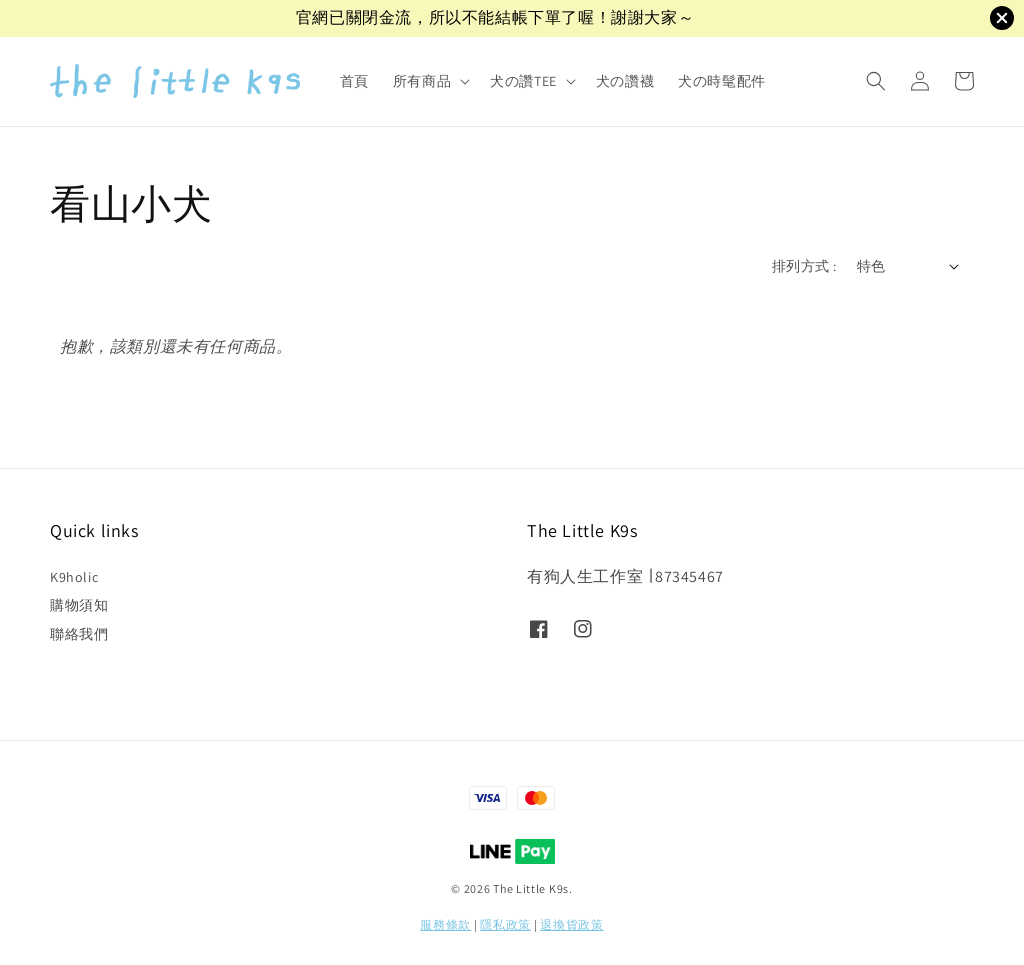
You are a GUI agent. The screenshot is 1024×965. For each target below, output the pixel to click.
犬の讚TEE (523, 81)
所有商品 (422, 81)
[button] (876, 81)
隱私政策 (505, 924)
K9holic (74, 577)
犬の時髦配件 (722, 81)
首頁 (354, 81)
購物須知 (79, 605)
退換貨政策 (572, 924)
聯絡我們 (79, 634)
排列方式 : (804, 266)
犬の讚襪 (625, 81)
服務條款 (445, 924)
